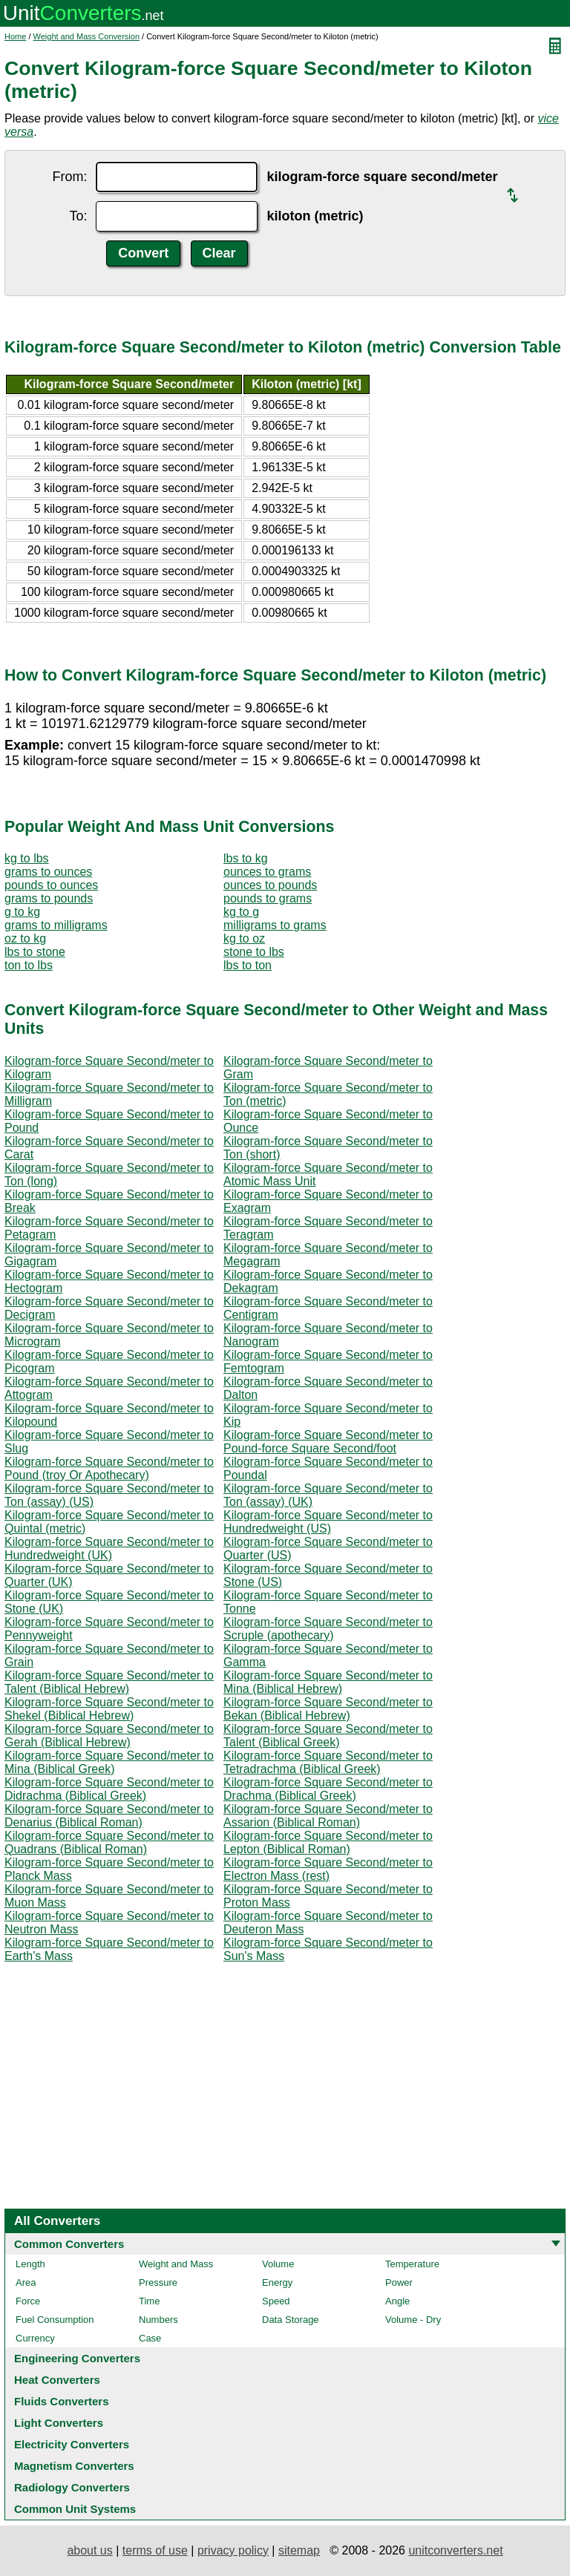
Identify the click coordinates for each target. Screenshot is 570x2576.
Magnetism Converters (74, 2465)
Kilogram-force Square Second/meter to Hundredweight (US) (328, 1522)
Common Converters (69, 2244)
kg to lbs (26, 858)
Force (28, 2301)
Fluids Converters (61, 2401)
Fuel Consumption (55, 2319)
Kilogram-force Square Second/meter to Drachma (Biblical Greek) (328, 1789)
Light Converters (58, 2422)
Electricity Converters (71, 2444)
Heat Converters (57, 2379)
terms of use (155, 2550)
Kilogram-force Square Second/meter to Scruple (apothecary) (328, 1629)
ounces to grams (267, 871)
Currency (35, 2338)
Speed (276, 2301)
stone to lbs (253, 951)
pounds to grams (267, 898)
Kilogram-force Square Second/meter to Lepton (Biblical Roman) (328, 1842)
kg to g (241, 911)
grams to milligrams (56, 925)
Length (30, 2263)
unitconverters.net (455, 2550)
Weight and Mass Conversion (86, 36)
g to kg (22, 911)
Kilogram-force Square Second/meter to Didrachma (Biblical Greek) (109, 1789)
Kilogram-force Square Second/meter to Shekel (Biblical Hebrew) (109, 1709)
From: (69, 176)
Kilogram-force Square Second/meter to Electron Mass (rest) (328, 1869)
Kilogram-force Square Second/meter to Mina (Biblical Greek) (109, 1762)
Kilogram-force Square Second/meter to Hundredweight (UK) (109, 1548)
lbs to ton (247, 965)
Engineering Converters (77, 2358)
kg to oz (244, 938)
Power (399, 2282)
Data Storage (290, 2319)
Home (15, 36)
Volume (278, 2263)
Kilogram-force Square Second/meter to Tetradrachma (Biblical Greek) (328, 1762)
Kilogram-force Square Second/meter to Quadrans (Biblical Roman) (109, 1842)
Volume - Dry (413, 2319)
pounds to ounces (51, 885)
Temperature (412, 2263)
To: (78, 216)
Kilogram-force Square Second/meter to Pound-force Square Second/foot (328, 1442)
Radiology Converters (72, 2487)
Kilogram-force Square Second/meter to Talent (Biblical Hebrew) (109, 1682)
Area (26, 2282)
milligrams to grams (275, 925)
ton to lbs (28, 965)
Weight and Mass (176, 2263)
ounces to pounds (270, 885)
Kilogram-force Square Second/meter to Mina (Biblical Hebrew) (328, 1682)
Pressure (158, 2282)
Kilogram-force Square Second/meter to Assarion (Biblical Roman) (328, 1816)
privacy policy (233, 2550)
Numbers (158, 2319)
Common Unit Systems (75, 2509)
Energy (277, 2282)
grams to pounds (48, 898)
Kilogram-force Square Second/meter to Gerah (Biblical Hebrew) (109, 1736)
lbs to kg (245, 858)
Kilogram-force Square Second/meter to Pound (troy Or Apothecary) (109, 1468)
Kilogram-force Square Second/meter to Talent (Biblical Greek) (328, 1736)
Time (149, 2301)
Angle (397, 2301)
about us (89, 2550)
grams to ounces (48, 871)
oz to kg (25, 938)
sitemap (299, 2550)
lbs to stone (34, 951)
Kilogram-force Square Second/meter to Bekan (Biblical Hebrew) (328, 1709)
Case (150, 2338)
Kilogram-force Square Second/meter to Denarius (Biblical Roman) (109, 1816)
